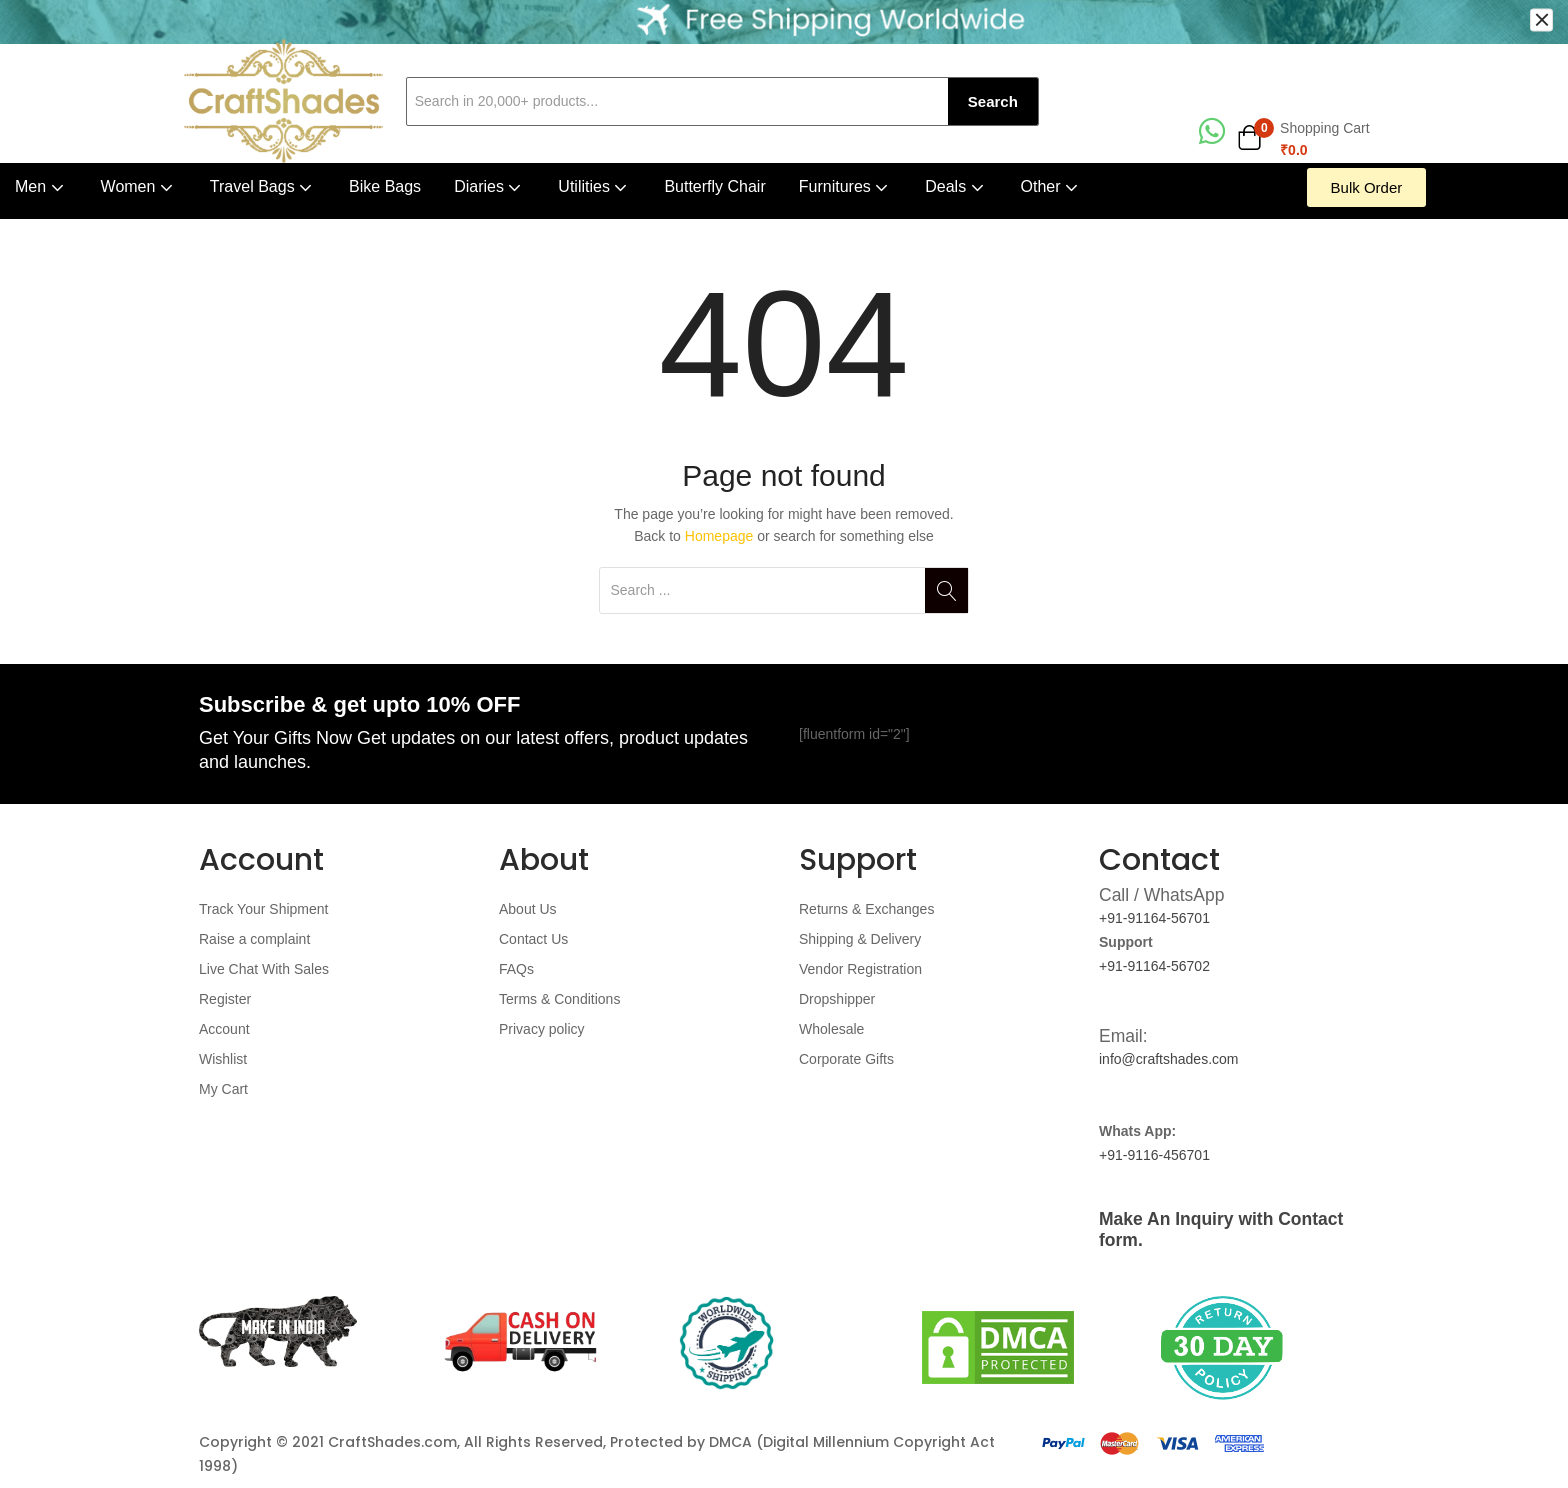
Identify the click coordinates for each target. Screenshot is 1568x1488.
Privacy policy (542, 1029)
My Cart (223, 1089)
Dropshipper (837, 999)
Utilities (594, 186)
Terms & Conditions (559, 999)
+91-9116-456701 (1154, 1155)
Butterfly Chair (714, 186)
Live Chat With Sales (264, 969)
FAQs (516, 969)
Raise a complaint (254, 939)
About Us (528, 909)
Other (1051, 186)
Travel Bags (263, 186)
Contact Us (533, 939)
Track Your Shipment (263, 909)
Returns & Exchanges (866, 909)
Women (139, 186)
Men (41, 186)
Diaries (489, 186)
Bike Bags (385, 186)
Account (224, 1029)
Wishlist (223, 1059)
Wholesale (831, 1029)
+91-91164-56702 (1154, 966)
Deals (956, 186)
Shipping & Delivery (860, 939)
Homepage (719, 536)
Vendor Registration (860, 969)
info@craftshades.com (1169, 1059)
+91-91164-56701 (1154, 918)
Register (225, 999)
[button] (1303, 139)
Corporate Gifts (846, 1059)
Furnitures (845, 186)
